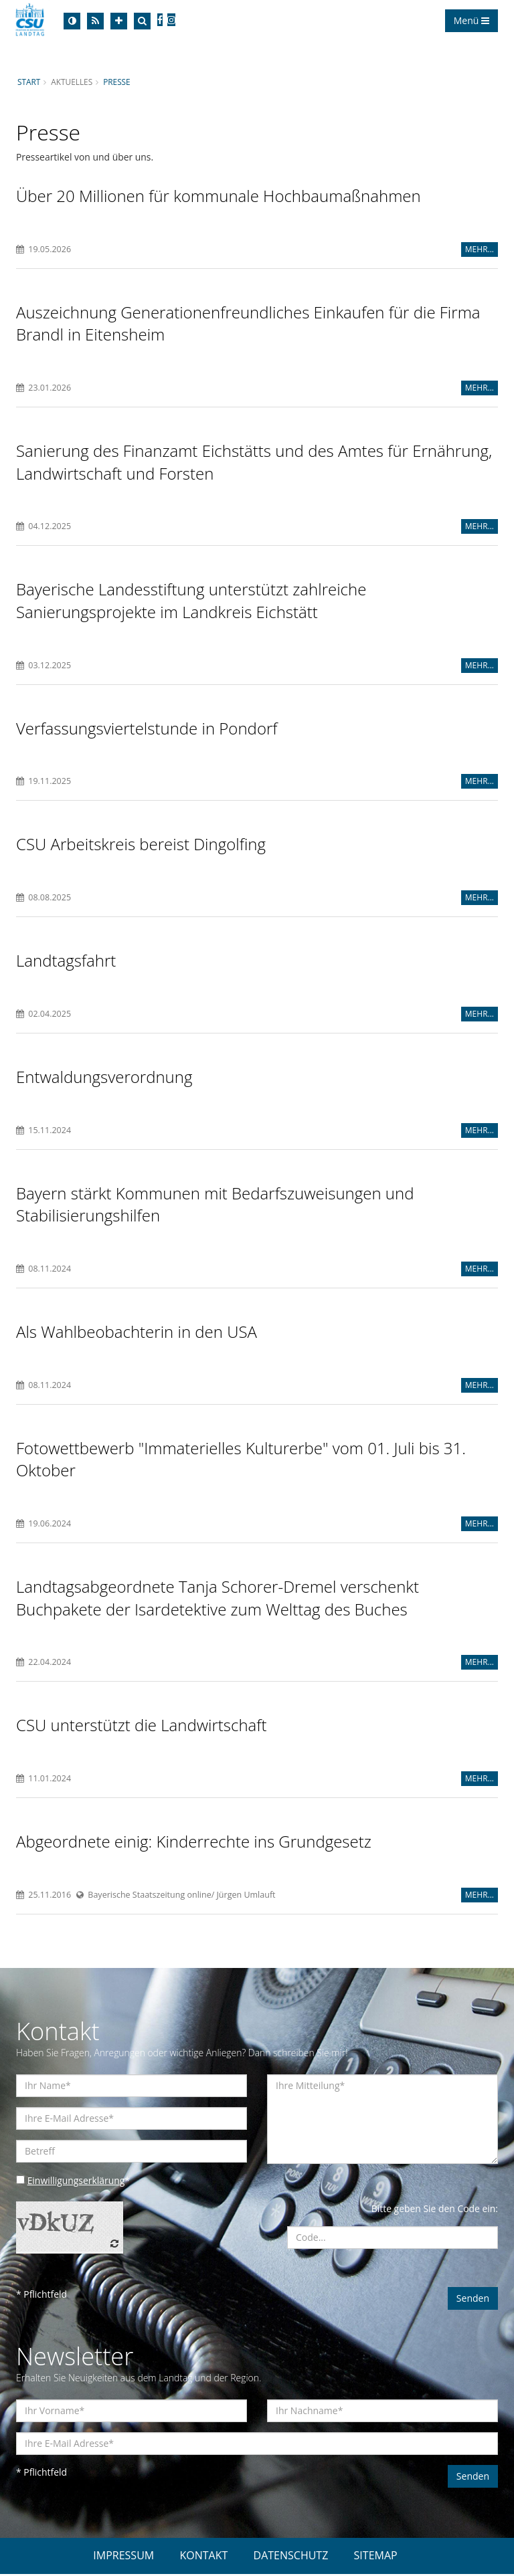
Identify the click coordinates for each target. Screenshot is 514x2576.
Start (28, 81)
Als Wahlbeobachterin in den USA (136, 1333)
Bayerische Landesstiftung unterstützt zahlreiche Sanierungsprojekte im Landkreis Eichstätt (191, 601)
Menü (471, 20)
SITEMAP (376, 2557)
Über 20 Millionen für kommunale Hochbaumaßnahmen (218, 196)
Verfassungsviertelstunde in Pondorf (147, 729)
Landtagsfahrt (66, 962)
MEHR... (479, 249)
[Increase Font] (118, 21)
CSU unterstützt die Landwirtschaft (141, 1727)
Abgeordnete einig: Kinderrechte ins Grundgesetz (193, 1843)
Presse (117, 81)
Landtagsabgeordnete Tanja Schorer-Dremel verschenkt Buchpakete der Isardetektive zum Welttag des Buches (217, 1599)
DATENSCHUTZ (291, 2557)
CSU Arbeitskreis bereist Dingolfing (141, 845)
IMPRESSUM (123, 2557)
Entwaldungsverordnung (104, 1078)
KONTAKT (203, 2557)
